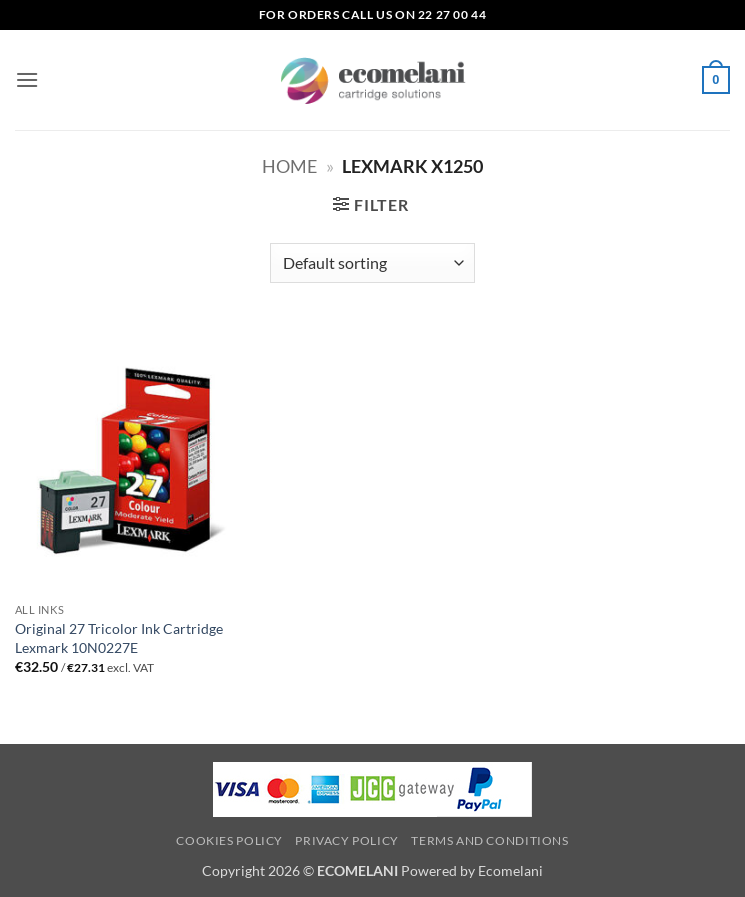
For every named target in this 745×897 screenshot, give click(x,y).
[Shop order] (372, 263)
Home (289, 166)
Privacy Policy (347, 840)
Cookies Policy (229, 840)
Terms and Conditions (489, 840)
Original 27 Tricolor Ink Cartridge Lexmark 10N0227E (119, 638)
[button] (27, 79)
